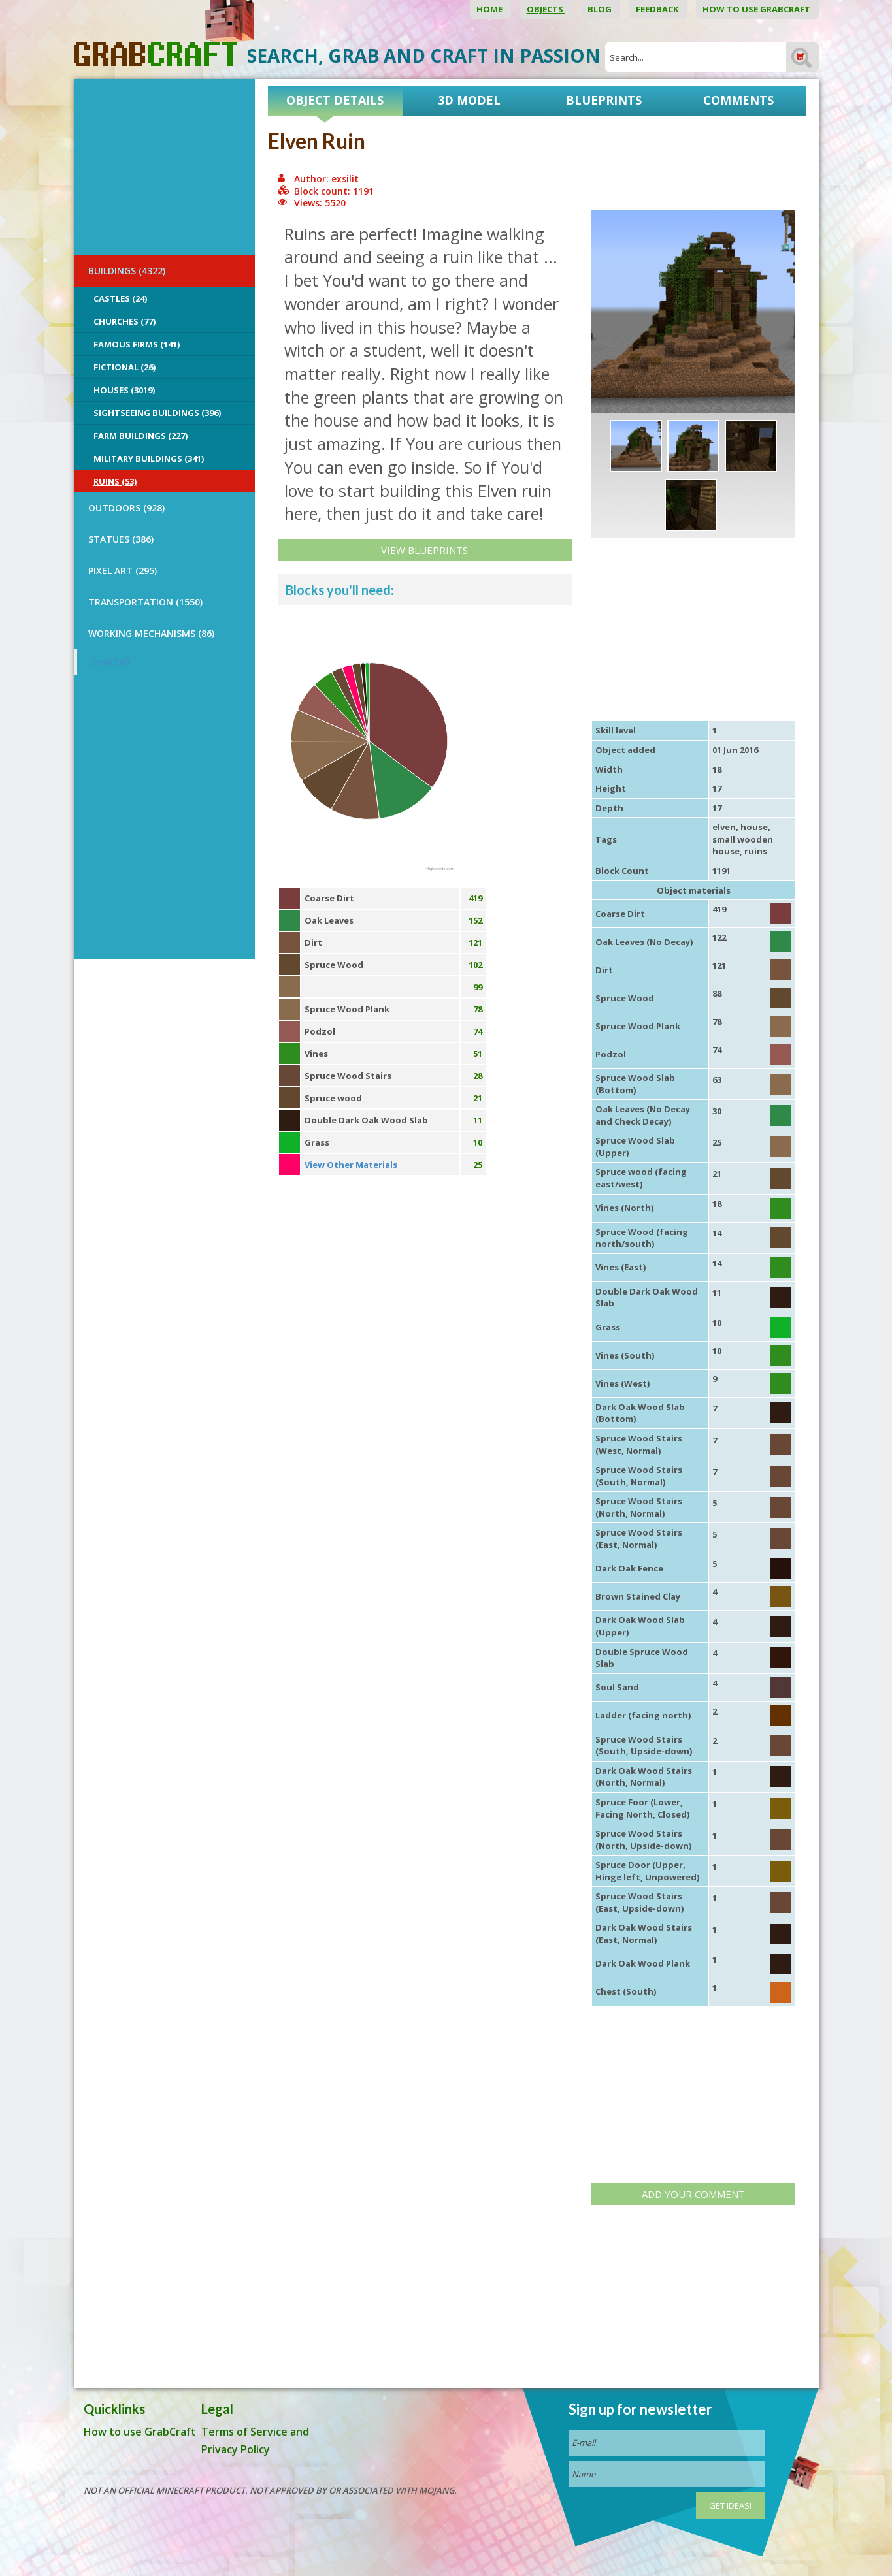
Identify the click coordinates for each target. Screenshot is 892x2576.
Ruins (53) (115, 481)
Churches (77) (124, 321)
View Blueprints (424, 549)
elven (724, 827)
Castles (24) (120, 298)
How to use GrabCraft (757, 9)
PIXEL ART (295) (122, 570)
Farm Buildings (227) (140, 436)
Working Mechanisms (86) (151, 633)
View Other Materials (351, 1164)
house (754, 827)
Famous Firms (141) (136, 344)
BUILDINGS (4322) (126, 271)
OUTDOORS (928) (126, 508)
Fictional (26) (124, 367)
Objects (546, 9)
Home (490, 9)
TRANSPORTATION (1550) (145, 602)
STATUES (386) (121, 539)
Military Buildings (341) (148, 458)
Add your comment (693, 2193)
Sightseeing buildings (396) (157, 413)
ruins (755, 851)
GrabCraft (110, 662)
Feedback (658, 9)
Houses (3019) (124, 390)
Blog (600, 9)
